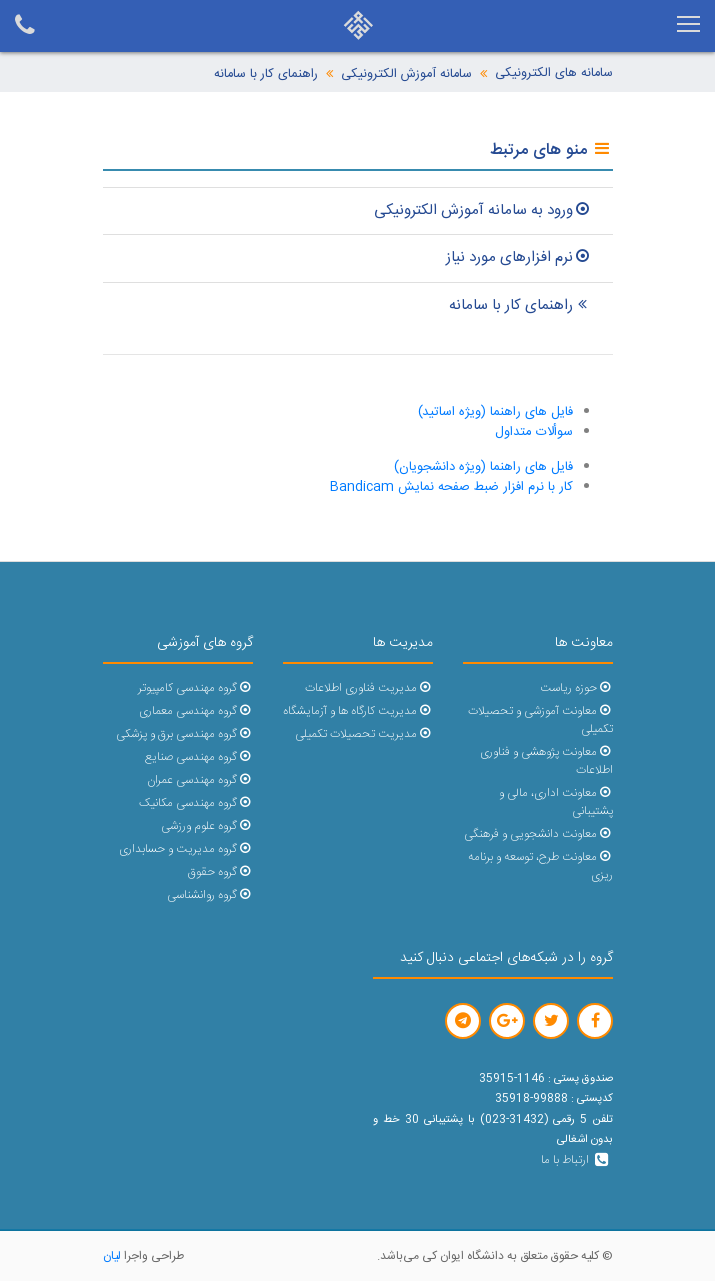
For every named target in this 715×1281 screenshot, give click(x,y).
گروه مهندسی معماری (195, 711)
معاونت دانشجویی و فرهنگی (538, 834)
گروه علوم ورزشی (206, 826)
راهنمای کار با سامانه (266, 74)
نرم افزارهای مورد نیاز (519, 257)
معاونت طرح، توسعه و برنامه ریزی (540, 866)
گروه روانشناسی (209, 895)
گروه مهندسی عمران (199, 780)
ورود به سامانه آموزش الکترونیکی (483, 210)
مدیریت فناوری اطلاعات (368, 688)
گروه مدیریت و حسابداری (185, 849)
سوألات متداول (534, 432)
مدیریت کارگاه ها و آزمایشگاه (357, 711)
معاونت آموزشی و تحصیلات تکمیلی (540, 720)
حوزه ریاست (576, 688)
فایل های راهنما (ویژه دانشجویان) (483, 467)
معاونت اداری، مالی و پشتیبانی (555, 802)
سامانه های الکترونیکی (554, 73)
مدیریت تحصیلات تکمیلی (363, 734)
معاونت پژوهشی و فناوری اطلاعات (546, 761)
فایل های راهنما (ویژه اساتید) (495, 412)
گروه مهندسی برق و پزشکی (184, 734)
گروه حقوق (220, 872)
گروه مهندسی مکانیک (195, 803)
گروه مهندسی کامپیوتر (195, 688)
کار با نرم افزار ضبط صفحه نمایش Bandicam (451, 487)
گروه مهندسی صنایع (198, 757)
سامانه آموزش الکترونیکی (406, 74)
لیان (112, 1256)
